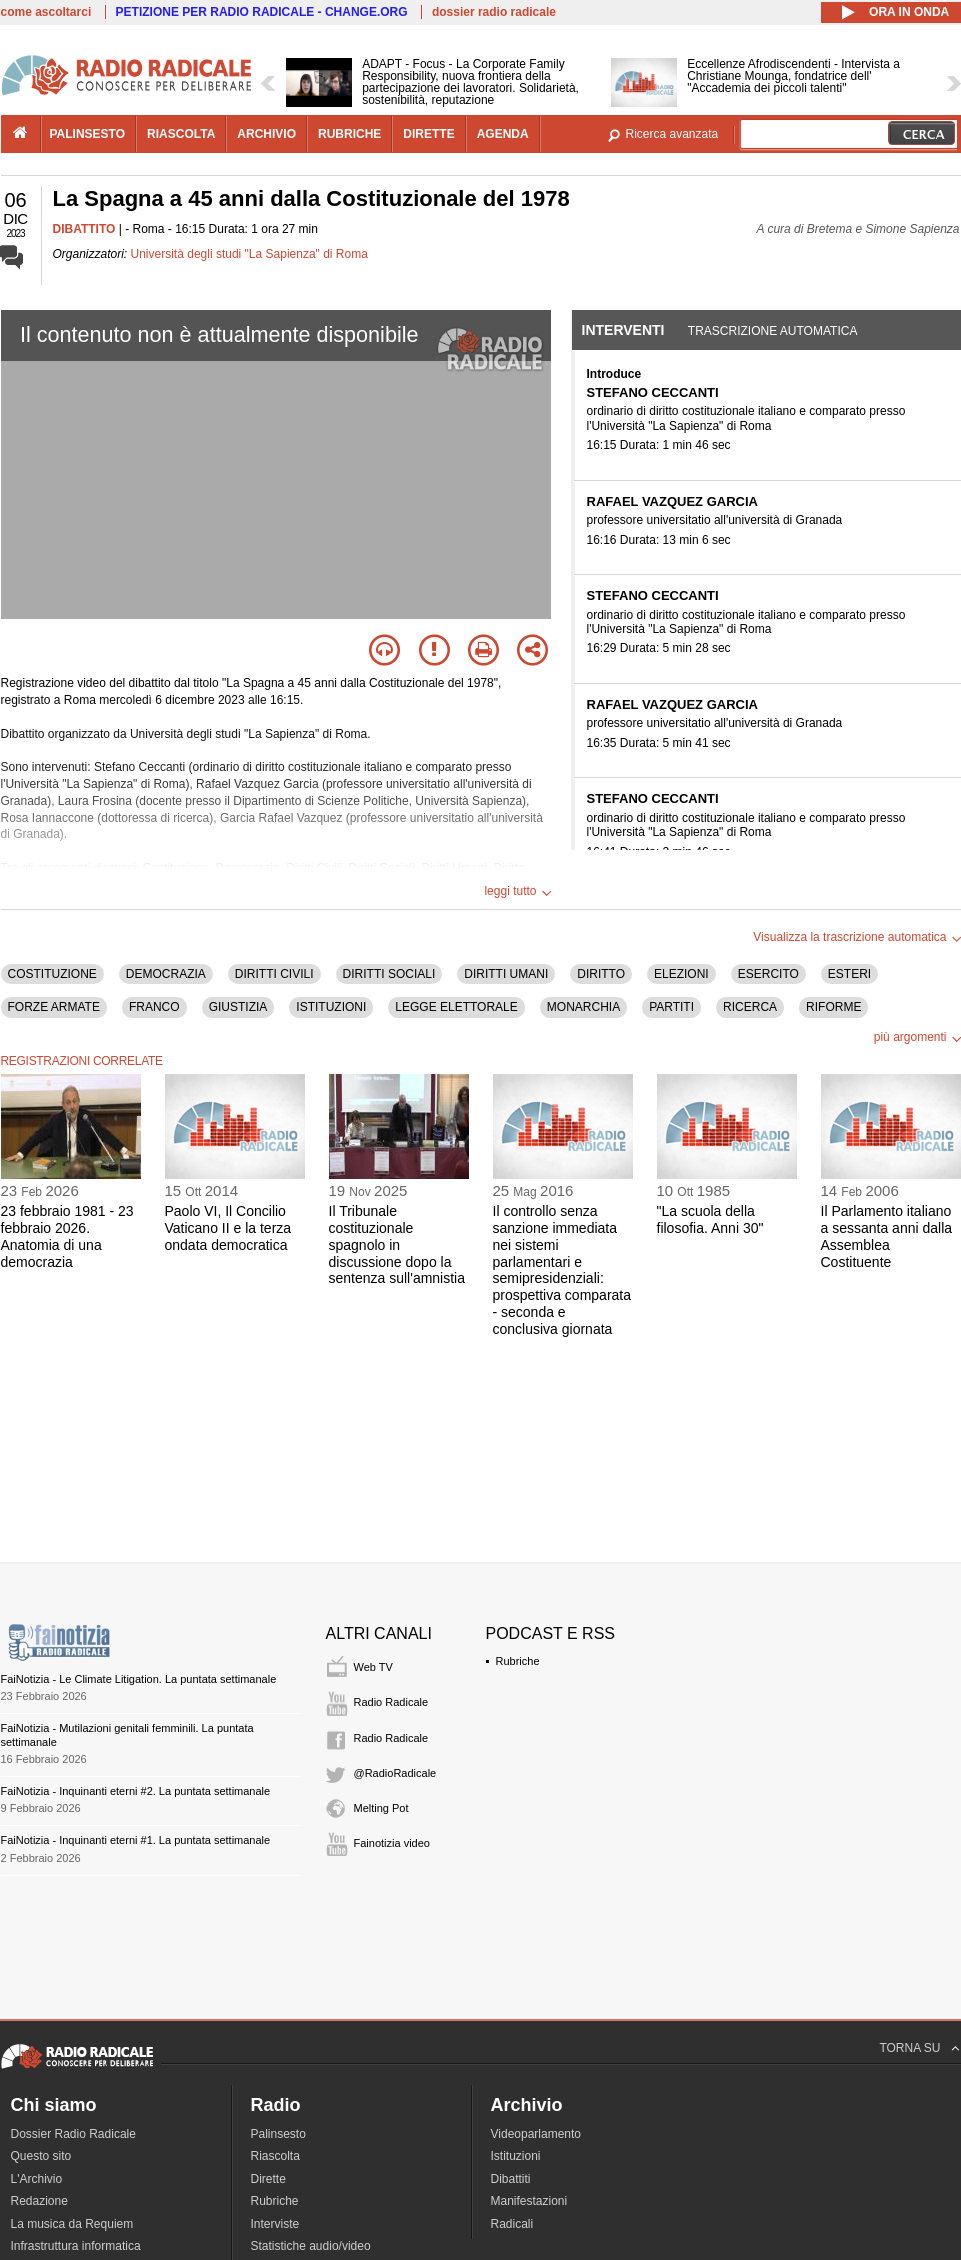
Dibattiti (511, 2179)
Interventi (623, 330)
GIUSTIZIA (238, 1007)
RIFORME (833, 1007)
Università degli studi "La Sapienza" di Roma (249, 254)
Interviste (275, 2224)
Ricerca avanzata (672, 134)
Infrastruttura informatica (76, 2246)
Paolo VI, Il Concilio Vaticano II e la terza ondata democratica (228, 1228)
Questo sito (41, 2156)
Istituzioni (516, 2156)
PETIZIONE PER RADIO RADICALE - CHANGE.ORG (262, 12)
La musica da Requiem (72, 2224)
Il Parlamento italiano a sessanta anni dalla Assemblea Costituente (887, 1236)
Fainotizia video (392, 1843)
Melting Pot (381, 1808)
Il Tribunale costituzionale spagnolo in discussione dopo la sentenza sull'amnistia (397, 1244)
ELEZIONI (681, 974)
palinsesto (88, 134)
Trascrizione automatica (773, 331)
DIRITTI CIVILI (274, 974)
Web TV (373, 1667)
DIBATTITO (84, 229)
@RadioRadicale (395, 1773)
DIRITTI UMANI (506, 974)
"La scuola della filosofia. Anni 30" (710, 1219)
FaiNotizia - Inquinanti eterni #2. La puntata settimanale (136, 1791)
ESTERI (849, 974)
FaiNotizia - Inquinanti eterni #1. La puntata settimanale (136, 1840)
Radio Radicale (391, 1702)
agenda (503, 134)
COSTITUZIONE (52, 974)
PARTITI (671, 1007)
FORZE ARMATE (54, 1007)
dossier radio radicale (494, 12)
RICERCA (750, 1007)
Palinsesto (278, 2134)
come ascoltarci (46, 12)
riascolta (181, 134)
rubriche (349, 134)
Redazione (39, 2201)
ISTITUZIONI (331, 1007)
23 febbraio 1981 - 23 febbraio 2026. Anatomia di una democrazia (67, 1236)
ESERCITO (768, 974)
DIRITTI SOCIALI (389, 974)
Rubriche (518, 1661)
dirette (428, 134)
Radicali (512, 2224)
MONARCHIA (583, 1007)
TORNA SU (909, 2048)
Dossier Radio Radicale (73, 2134)
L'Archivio (37, 2179)
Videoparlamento (536, 2134)
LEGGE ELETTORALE (456, 1007)
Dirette (268, 2179)
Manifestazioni (529, 2201)
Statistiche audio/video (311, 2246)
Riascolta (275, 2156)
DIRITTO (601, 974)
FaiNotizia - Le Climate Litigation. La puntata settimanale (139, 1679)
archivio (266, 134)
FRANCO (154, 1007)
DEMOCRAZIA (166, 974)
